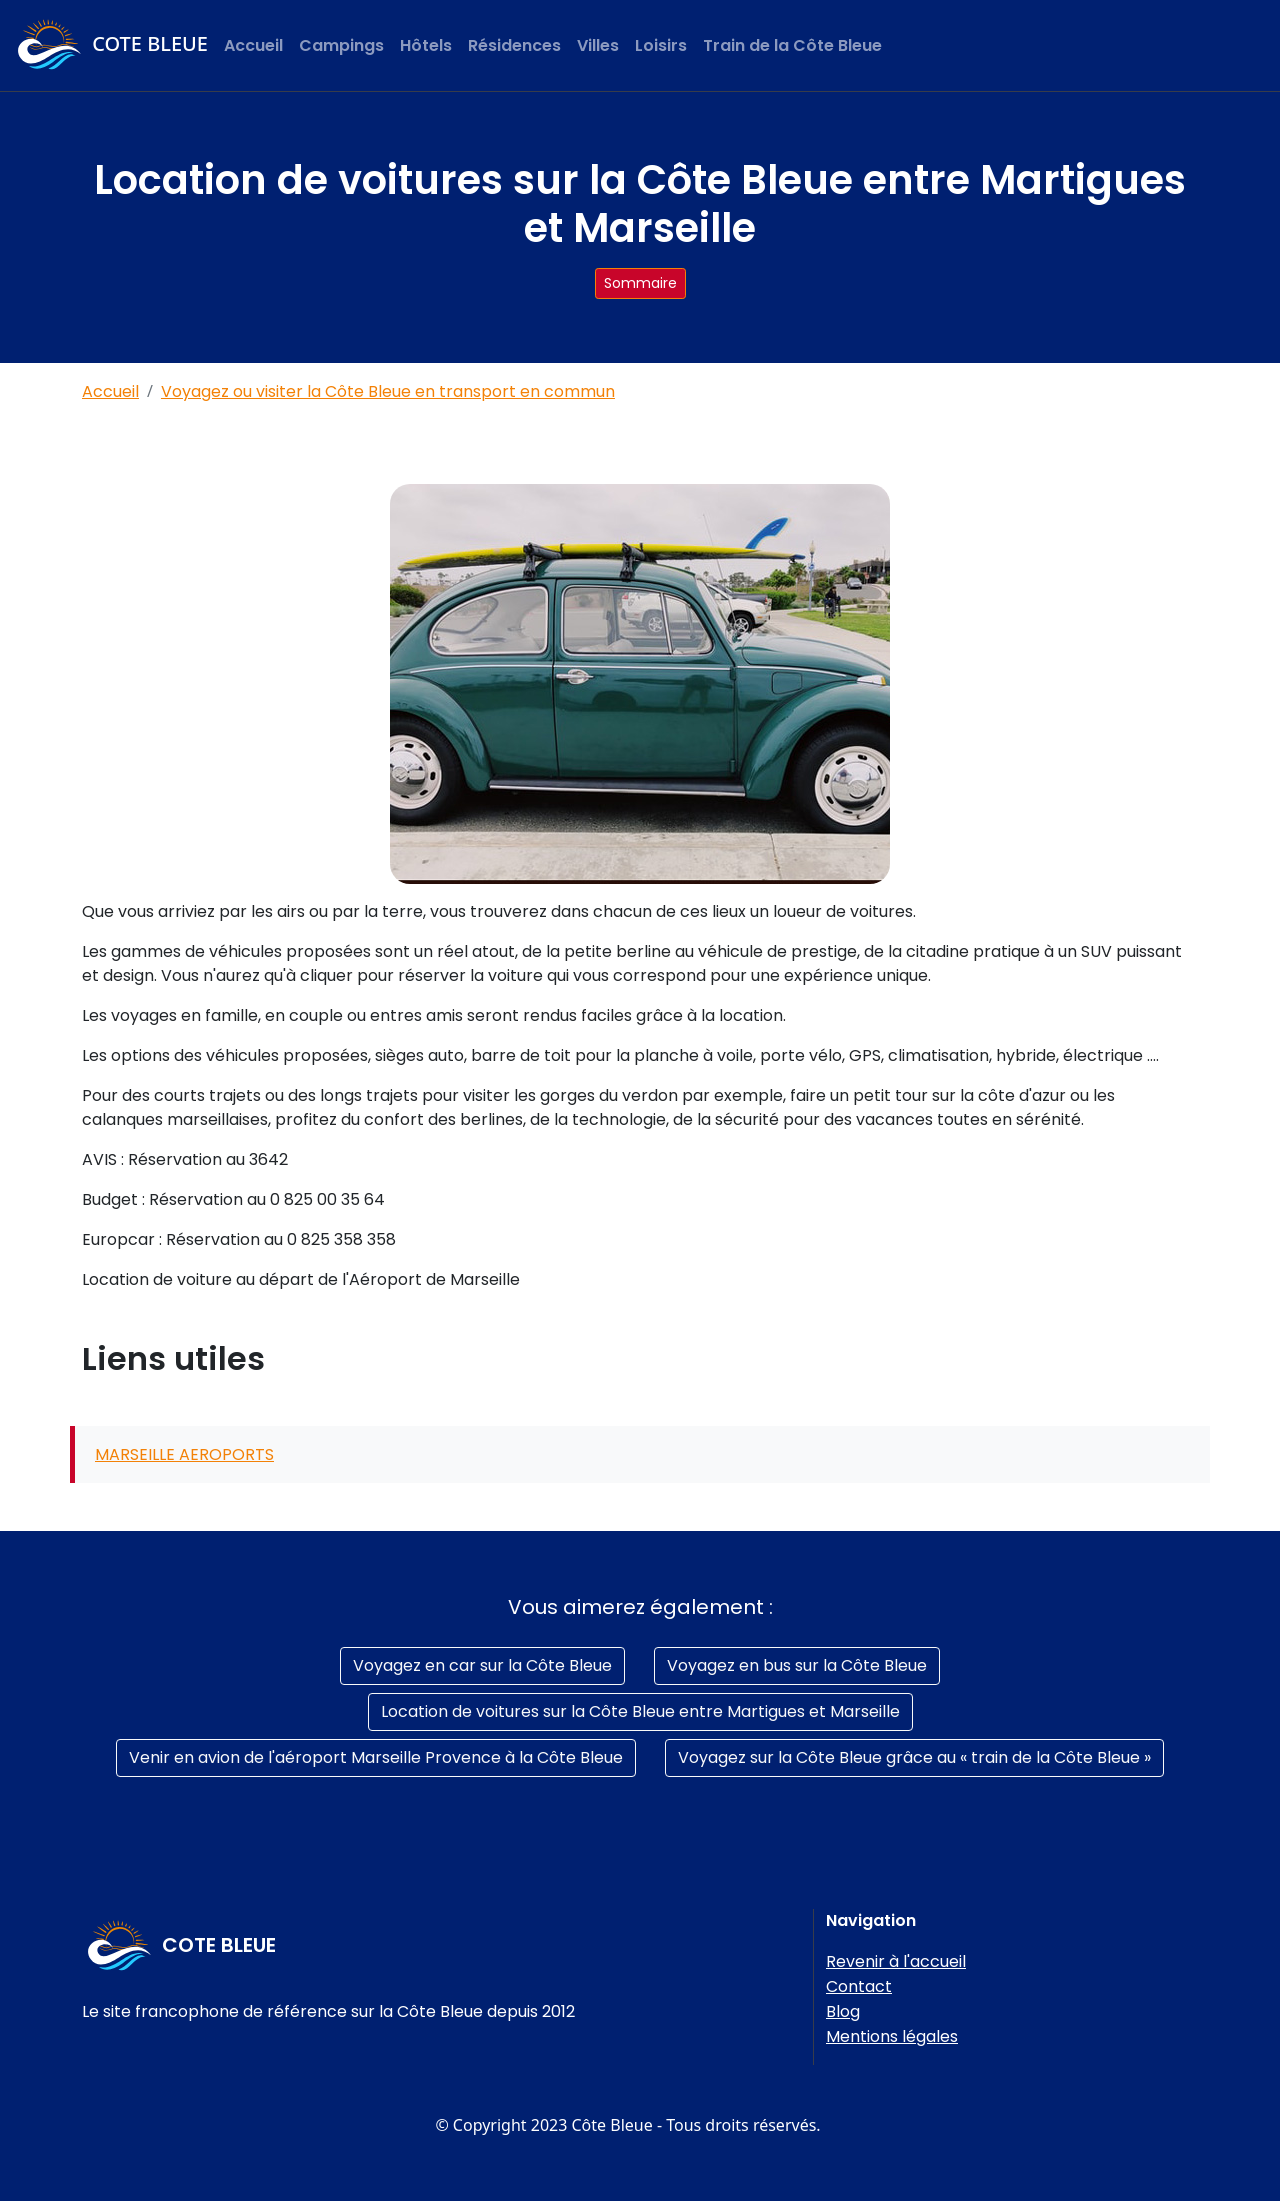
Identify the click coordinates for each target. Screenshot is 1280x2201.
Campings (341, 45)
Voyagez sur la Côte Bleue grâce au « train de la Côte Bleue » (914, 1757)
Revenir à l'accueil (896, 1961)
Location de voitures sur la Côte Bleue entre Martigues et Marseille (640, 1711)
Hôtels (426, 45)
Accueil (253, 45)
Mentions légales (892, 2036)
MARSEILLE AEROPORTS (184, 1454)
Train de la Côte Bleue (792, 45)
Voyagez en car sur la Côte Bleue (482, 1665)
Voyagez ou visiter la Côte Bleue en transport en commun (388, 391)
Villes (598, 45)
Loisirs (661, 45)
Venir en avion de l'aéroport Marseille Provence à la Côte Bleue (376, 1757)
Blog (843, 2011)
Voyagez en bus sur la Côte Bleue (797, 1665)
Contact (859, 1986)
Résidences (514, 45)
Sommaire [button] (640, 283)
